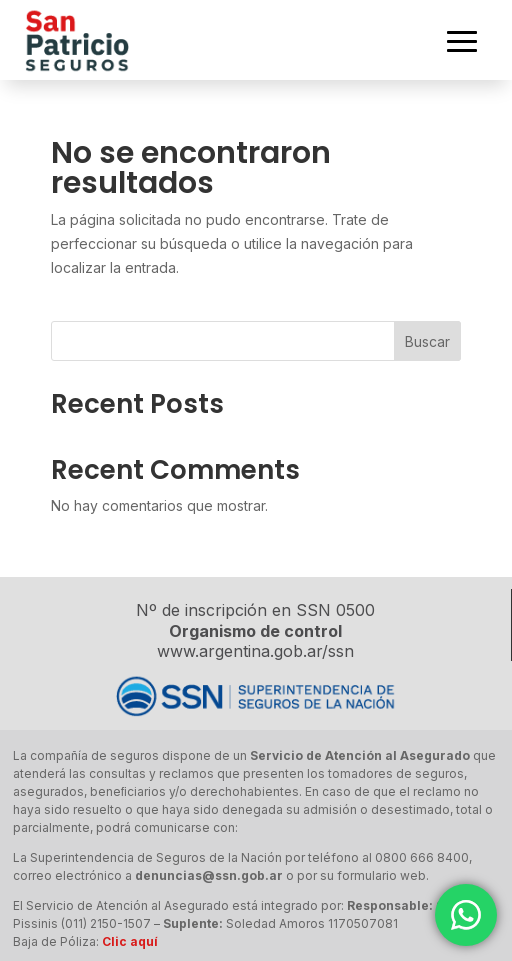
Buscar (427, 341)
